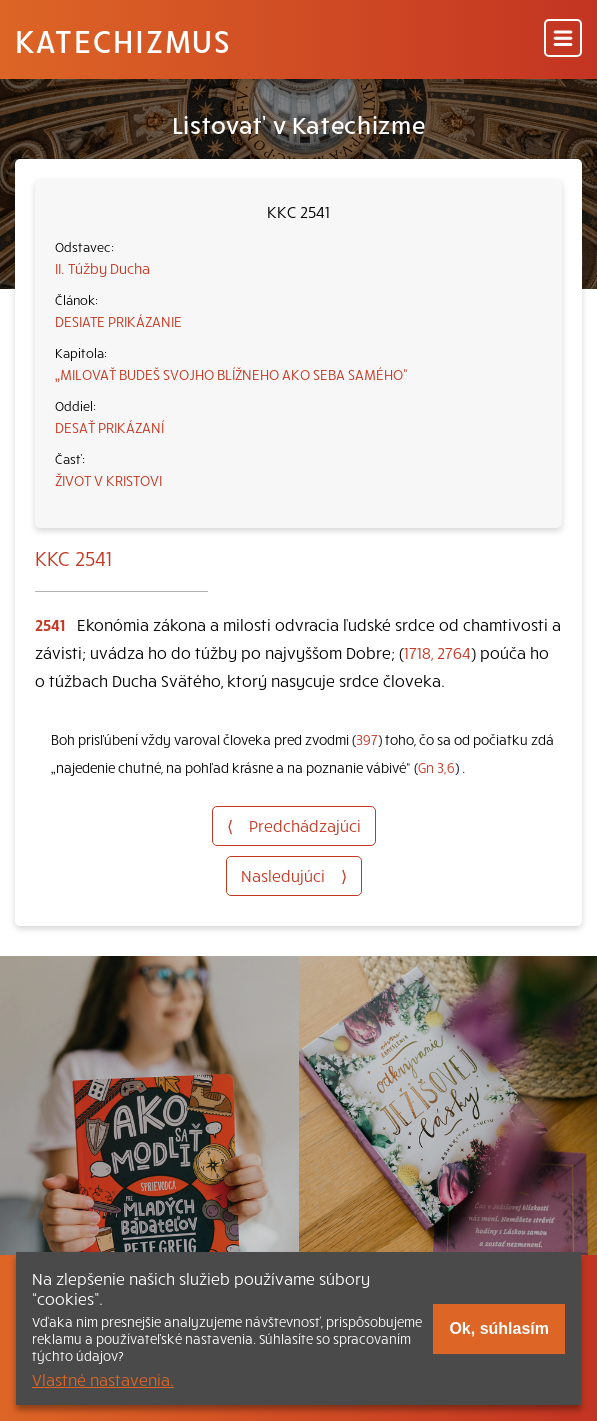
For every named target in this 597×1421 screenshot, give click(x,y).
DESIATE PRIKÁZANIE (118, 321)
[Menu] (563, 39)
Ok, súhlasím (499, 1328)
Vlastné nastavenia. (103, 1379)
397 (367, 739)
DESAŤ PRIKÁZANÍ (109, 427)
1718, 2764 (437, 652)
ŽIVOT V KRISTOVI (108, 480)
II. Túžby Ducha (102, 268)
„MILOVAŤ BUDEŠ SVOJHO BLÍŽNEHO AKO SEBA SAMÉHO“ (231, 374)
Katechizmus (123, 40)
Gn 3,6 (436, 767)
